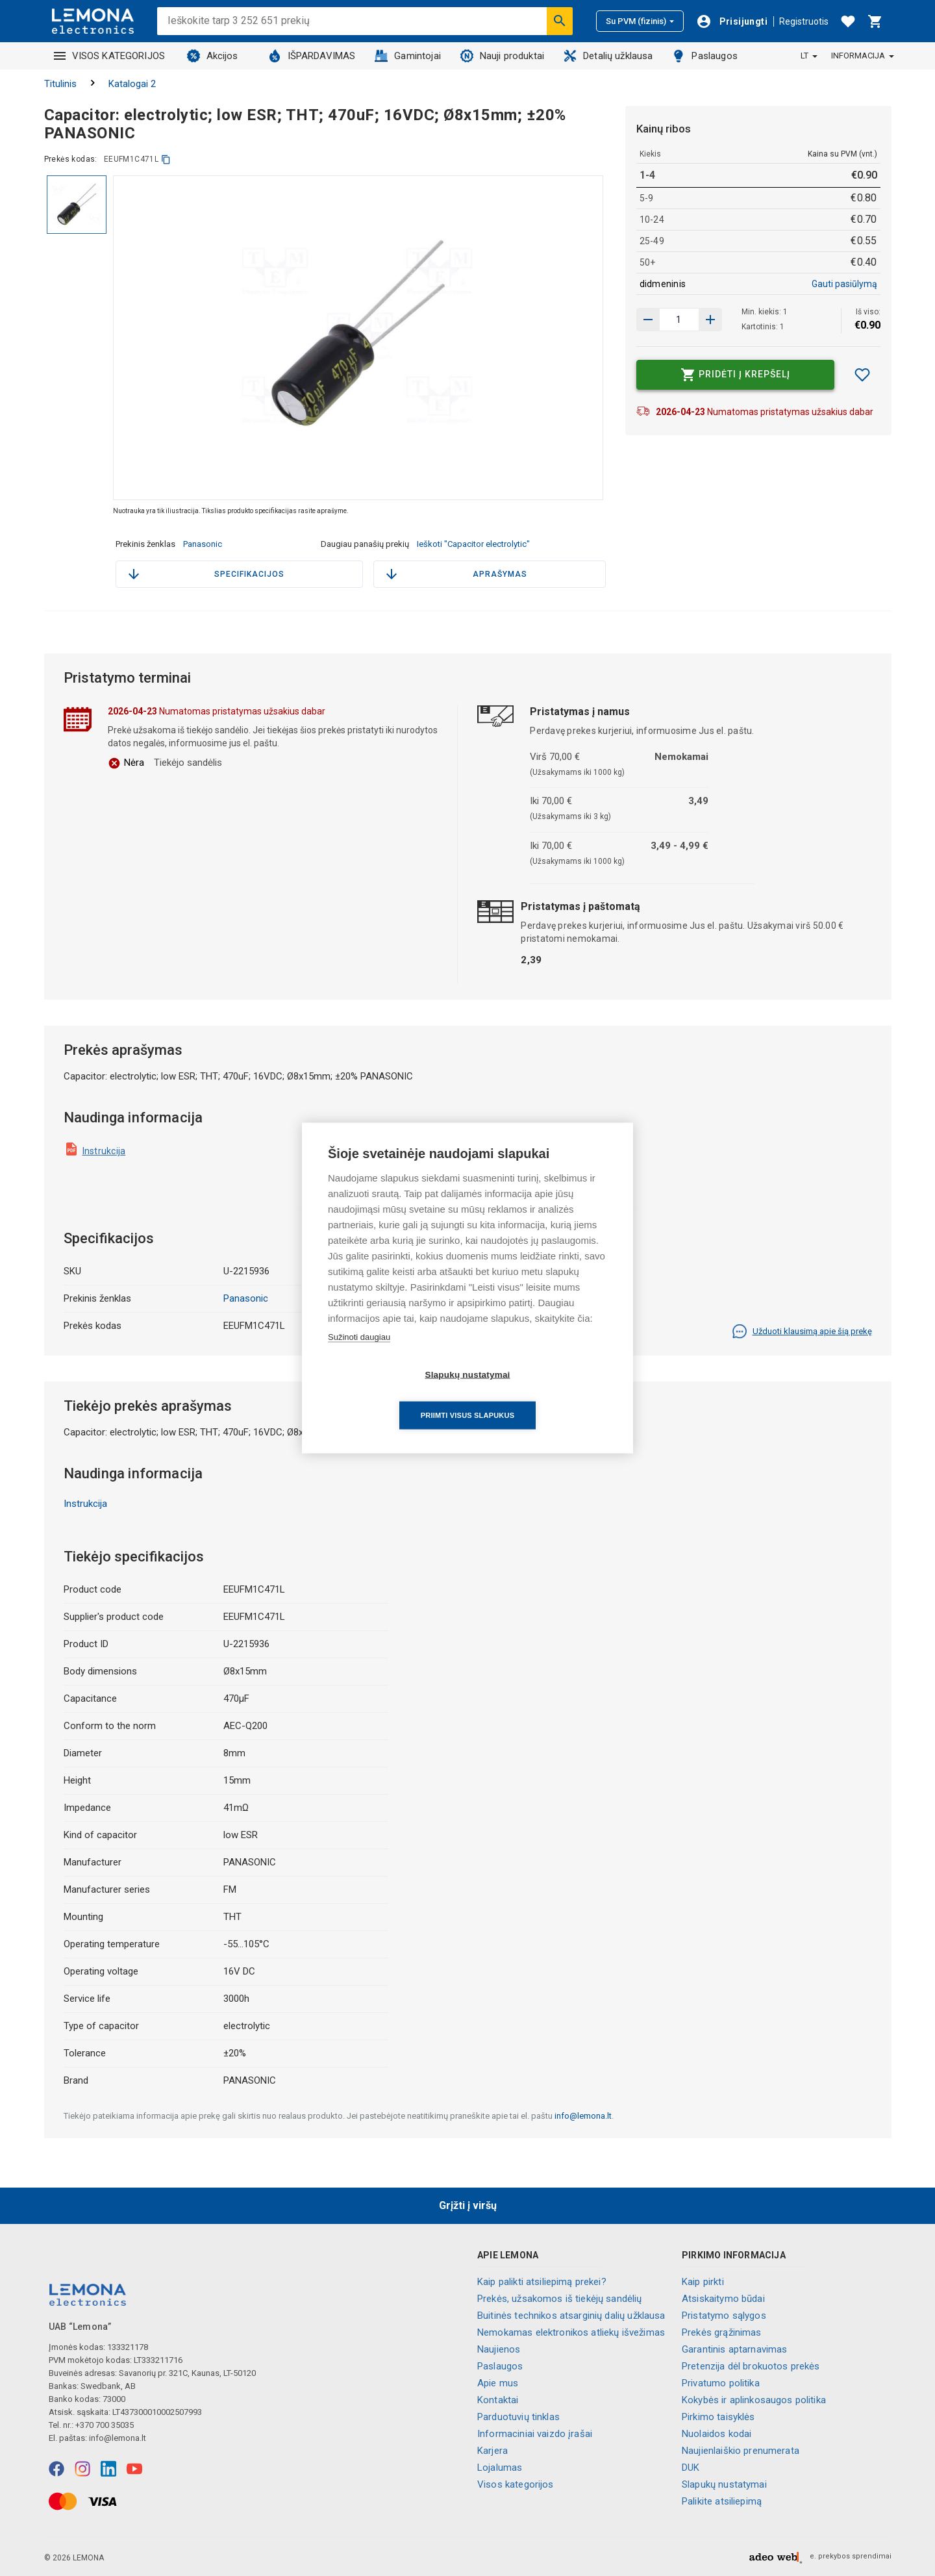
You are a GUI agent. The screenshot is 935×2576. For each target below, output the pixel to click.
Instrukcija (104, 1151)
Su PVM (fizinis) (640, 21)
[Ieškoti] (560, 20)
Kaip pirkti (703, 2282)
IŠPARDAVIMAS (312, 55)
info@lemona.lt (583, 2116)
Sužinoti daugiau (359, 1357)
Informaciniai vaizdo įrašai (534, 2434)
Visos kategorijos (515, 2484)
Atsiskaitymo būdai (723, 2299)
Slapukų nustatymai (724, 2484)
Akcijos (212, 55)
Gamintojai (408, 55)
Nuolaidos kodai (716, 2434)
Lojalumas (499, 2467)
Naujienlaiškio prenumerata (740, 2450)
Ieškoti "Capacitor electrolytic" (473, 544)
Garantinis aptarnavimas (734, 2349)
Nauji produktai (502, 55)
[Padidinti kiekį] (648, 319)
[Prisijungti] (731, 21)
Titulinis (60, 84)
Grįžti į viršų (468, 2205)
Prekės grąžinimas (722, 2332)
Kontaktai (497, 2400)
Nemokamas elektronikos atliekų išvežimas (571, 2332)
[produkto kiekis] (679, 319)
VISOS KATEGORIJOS (110, 56)
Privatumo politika (721, 2383)
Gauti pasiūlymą (844, 284)
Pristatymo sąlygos (724, 2315)
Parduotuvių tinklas (518, 2417)
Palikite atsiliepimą (722, 2501)
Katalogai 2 (132, 84)
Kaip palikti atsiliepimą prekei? (541, 2282)
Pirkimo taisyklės (718, 2417)
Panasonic (202, 544)
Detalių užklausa (608, 55)
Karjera (492, 2450)
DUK (690, 2467)
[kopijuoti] (166, 159)
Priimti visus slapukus (542, 1394)
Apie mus (497, 2383)
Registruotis (804, 21)
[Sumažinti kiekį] (710, 319)
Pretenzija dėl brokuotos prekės (751, 2366)
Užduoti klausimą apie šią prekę (802, 1331)
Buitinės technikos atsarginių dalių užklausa (571, 2315)
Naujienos (498, 2349)
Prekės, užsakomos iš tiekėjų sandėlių (559, 2299)
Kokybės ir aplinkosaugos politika (754, 2400)
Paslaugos (704, 55)
